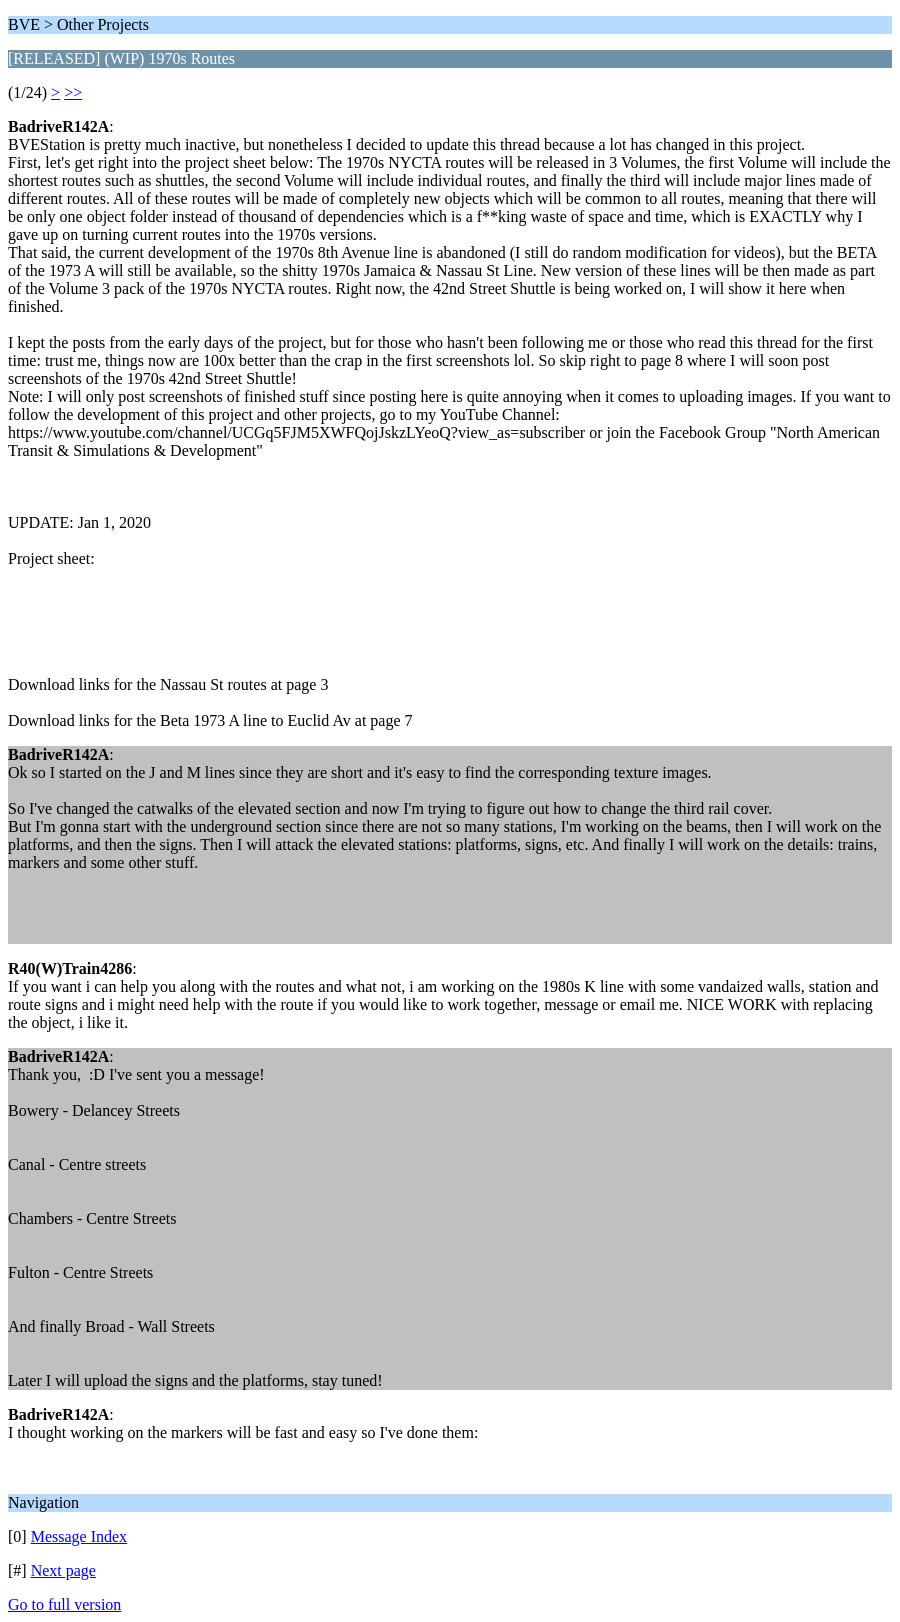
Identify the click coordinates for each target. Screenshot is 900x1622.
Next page (63, 1570)
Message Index (79, 1536)
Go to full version (64, 1604)
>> (73, 92)
